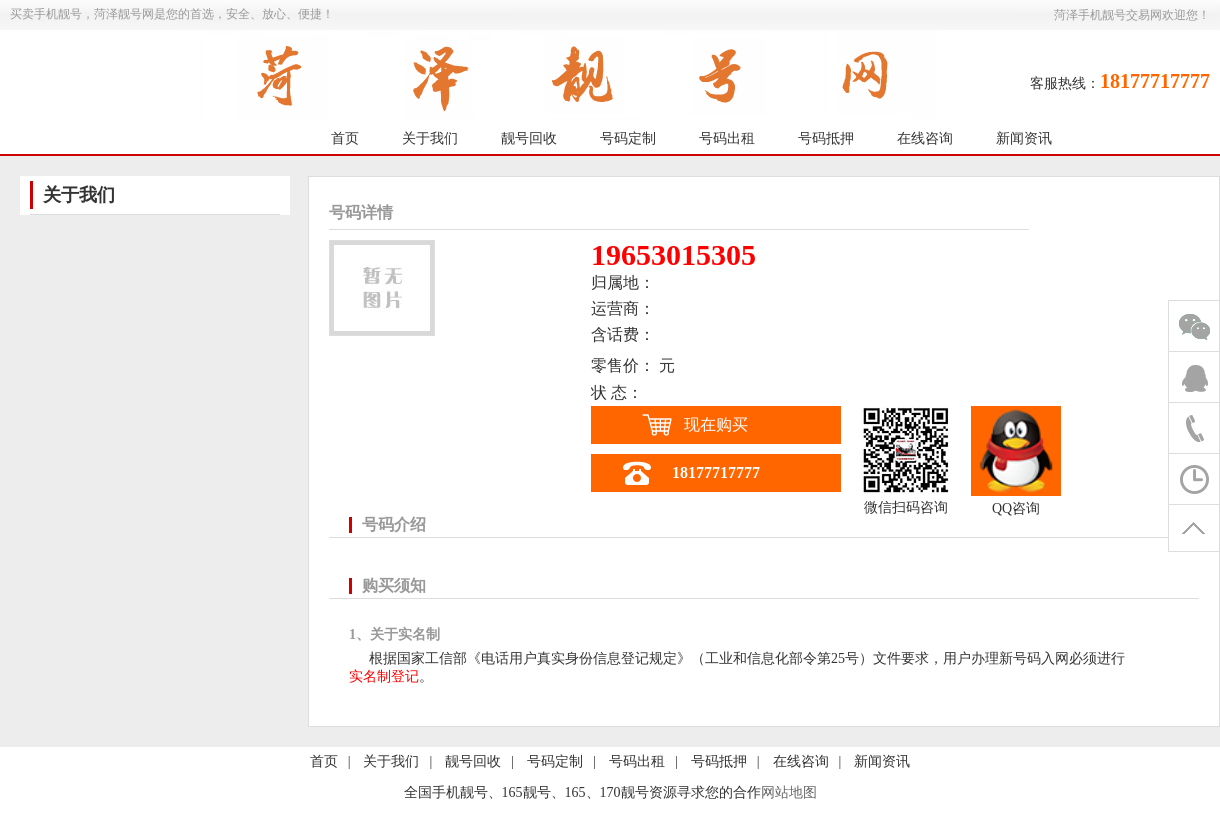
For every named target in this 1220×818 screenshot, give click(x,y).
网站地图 (789, 792)
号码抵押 (826, 138)
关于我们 (430, 138)
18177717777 (716, 472)
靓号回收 (529, 138)
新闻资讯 (1024, 138)
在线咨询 (925, 138)
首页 (345, 138)
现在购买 (716, 424)
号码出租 (727, 138)
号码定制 (628, 138)
